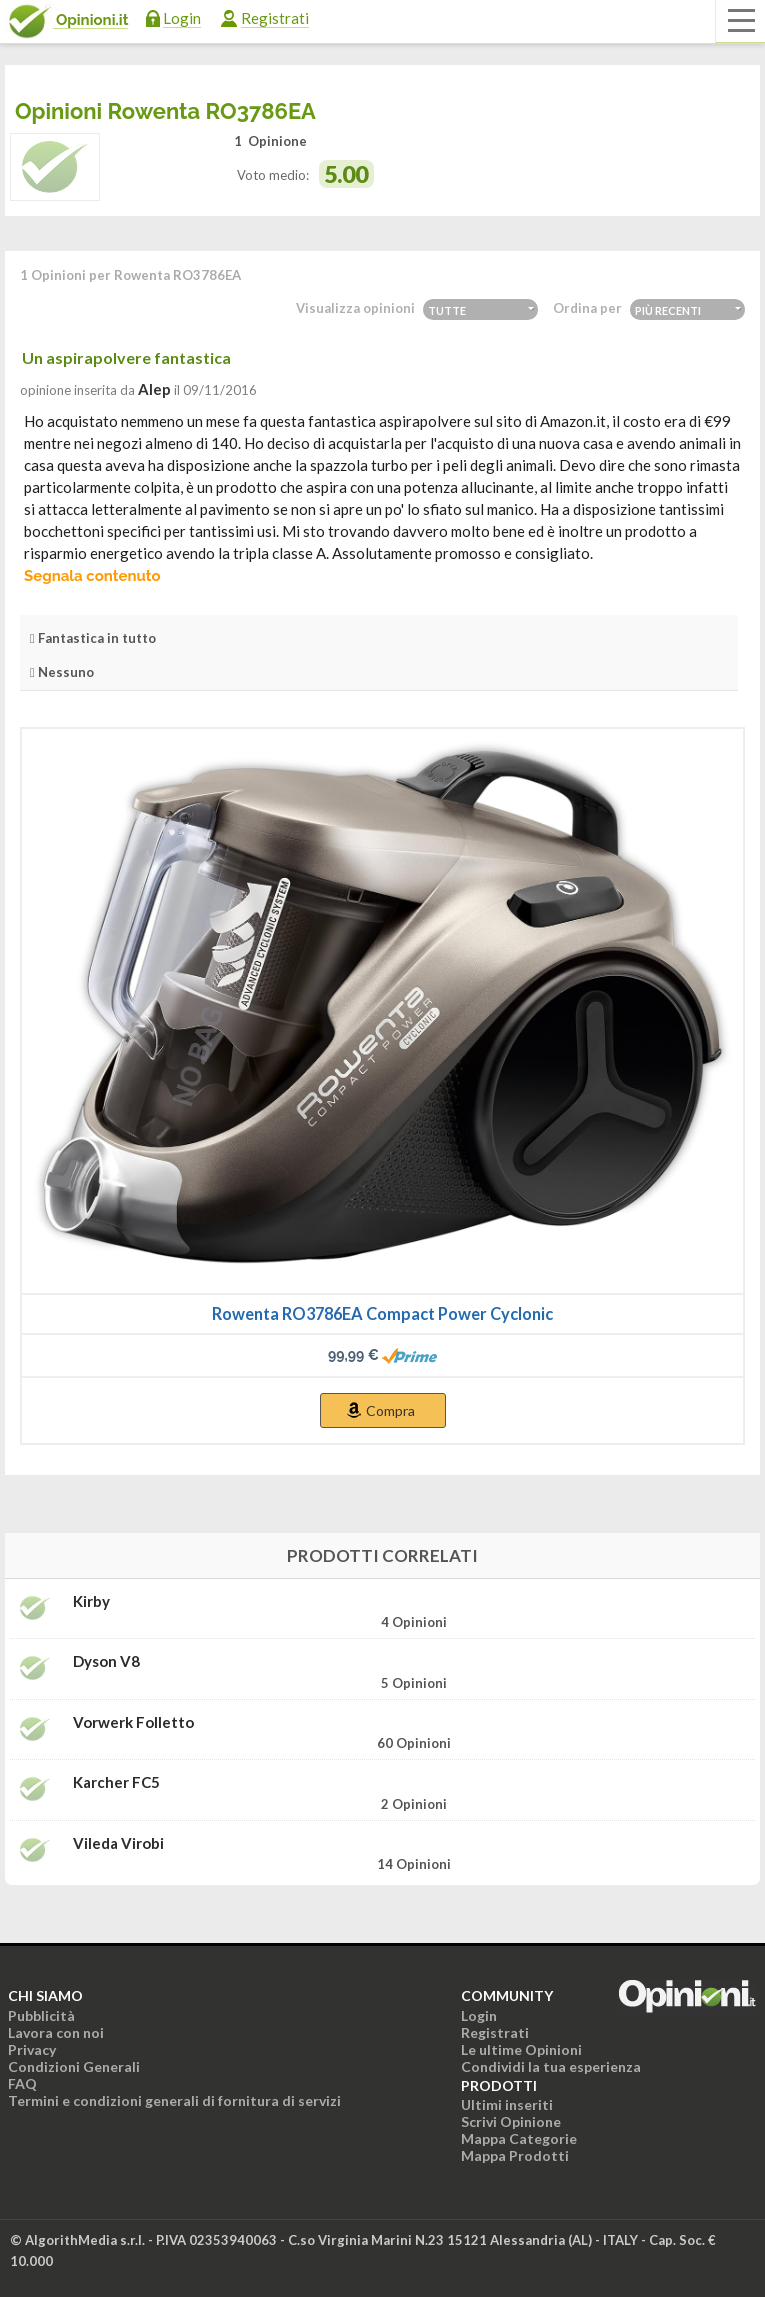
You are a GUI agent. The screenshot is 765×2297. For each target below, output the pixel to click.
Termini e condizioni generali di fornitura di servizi (174, 2100)
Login (182, 18)
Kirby (91, 1601)
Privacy (32, 2049)
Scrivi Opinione (511, 2121)
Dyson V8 (106, 1661)
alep (154, 389)
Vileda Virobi (118, 1843)
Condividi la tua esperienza (551, 2066)
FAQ (22, 2083)
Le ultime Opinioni (521, 2049)
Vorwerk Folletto (133, 1722)
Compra (390, 1410)
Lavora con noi (56, 2032)
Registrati (275, 18)
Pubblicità (41, 2015)
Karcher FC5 (116, 1782)
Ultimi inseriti (507, 2104)
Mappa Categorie (519, 2138)
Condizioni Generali (74, 2066)
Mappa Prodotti (515, 2155)
